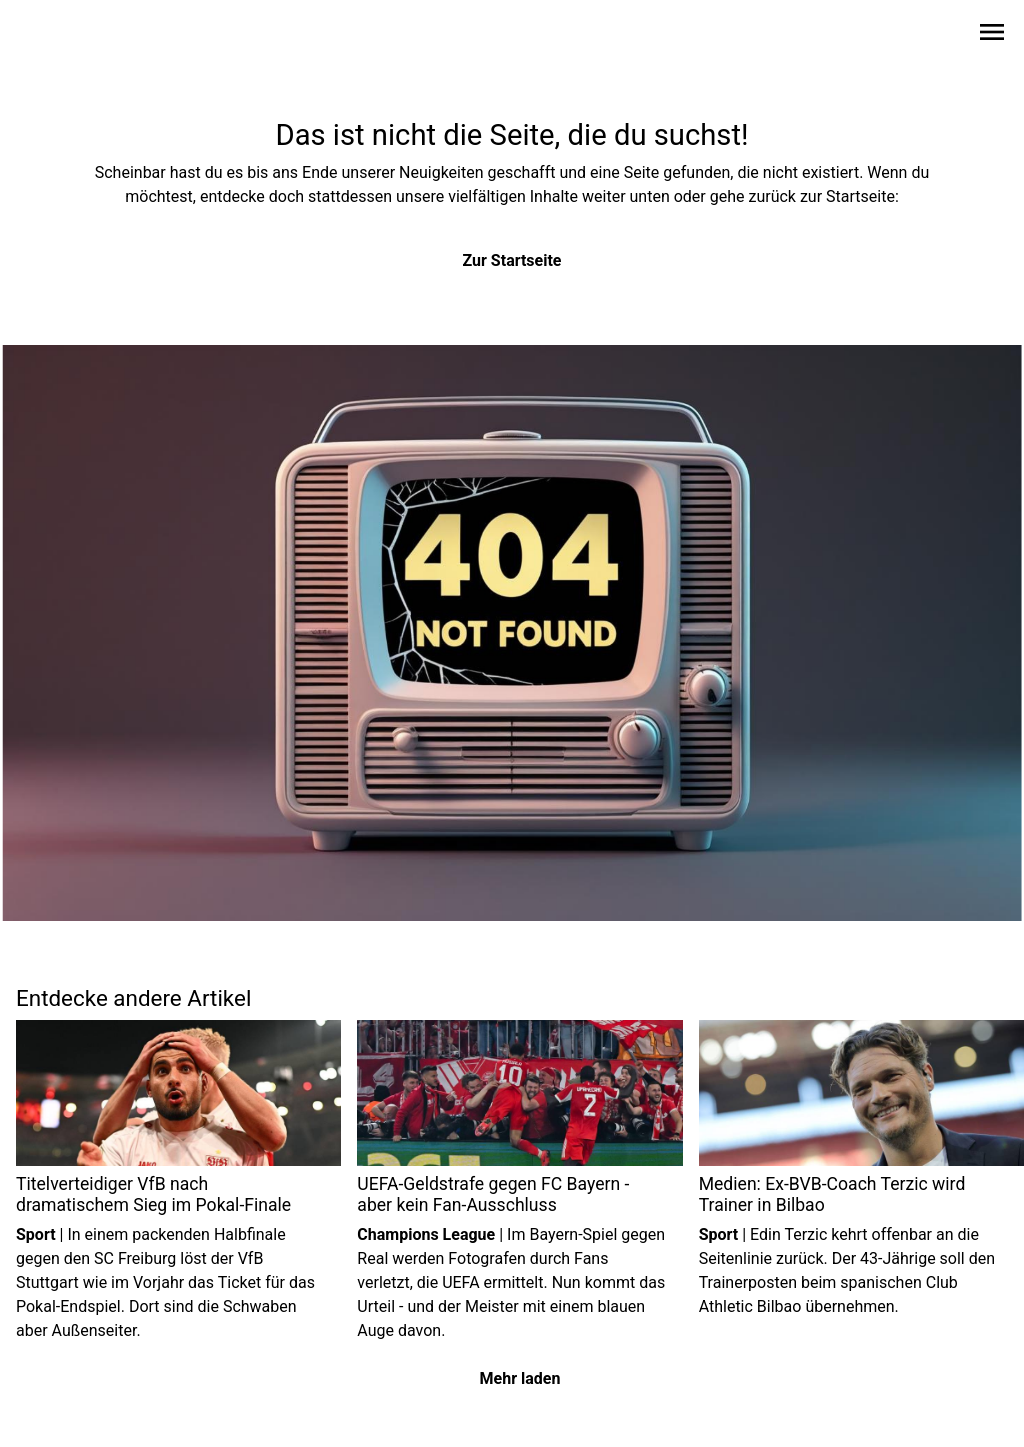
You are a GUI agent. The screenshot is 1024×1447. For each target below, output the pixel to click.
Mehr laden (520, 1378)
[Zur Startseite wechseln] (64, 36)
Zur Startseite (512, 260)
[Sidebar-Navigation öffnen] (992, 35)
